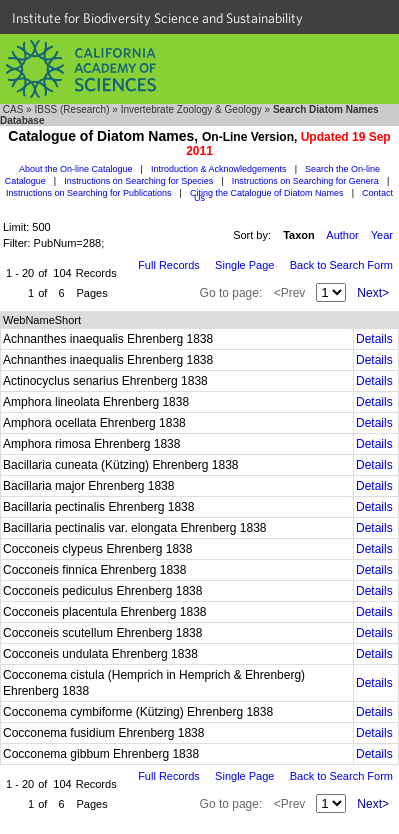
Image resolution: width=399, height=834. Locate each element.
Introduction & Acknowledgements (219, 169)
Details (374, 339)
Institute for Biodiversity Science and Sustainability (157, 18)
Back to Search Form (341, 265)
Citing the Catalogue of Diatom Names (267, 193)
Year (382, 235)
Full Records (169, 265)
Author (342, 235)
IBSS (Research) (71, 109)
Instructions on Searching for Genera (305, 181)
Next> (373, 293)
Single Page (244, 265)
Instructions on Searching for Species (138, 181)
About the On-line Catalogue (76, 169)
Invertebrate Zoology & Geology (191, 109)
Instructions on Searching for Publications (89, 193)
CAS (13, 109)
